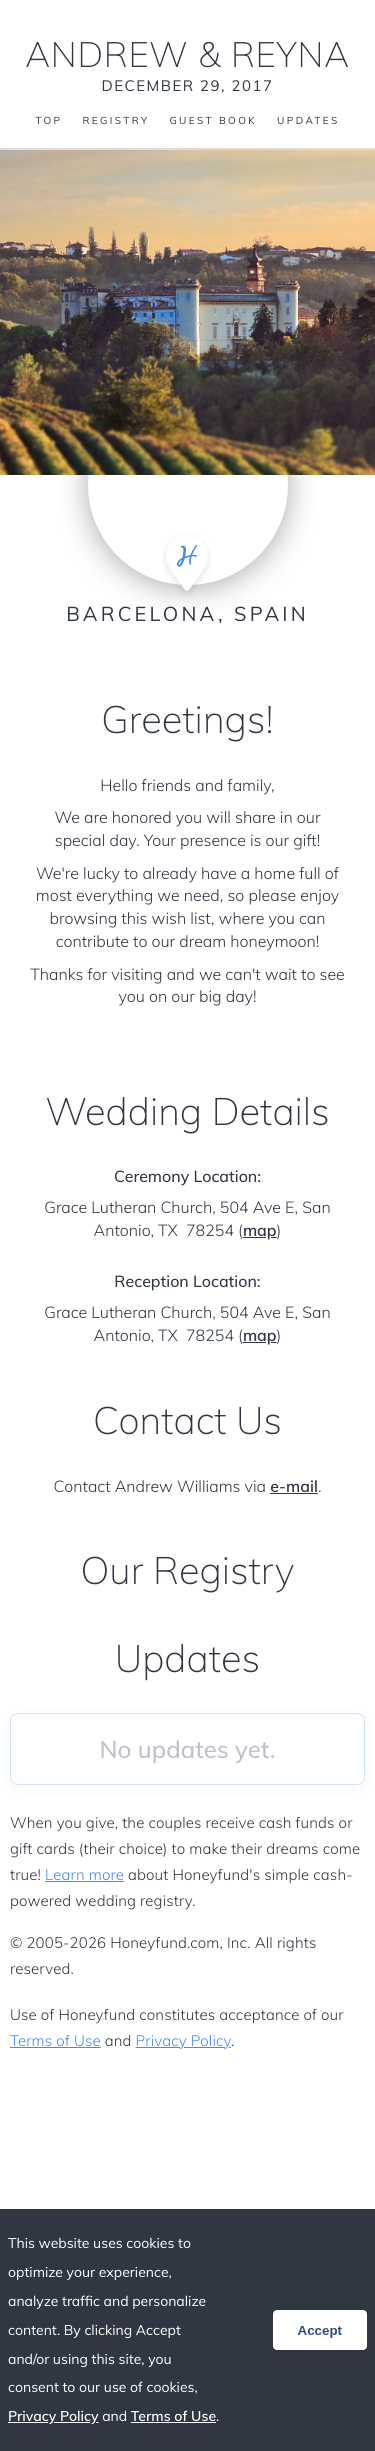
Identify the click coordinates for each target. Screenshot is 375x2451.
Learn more (84, 1874)
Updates (308, 121)
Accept (320, 2330)
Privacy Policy (183, 2040)
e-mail (294, 1486)
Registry (115, 121)
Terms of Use (55, 2040)
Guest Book (213, 121)
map (260, 1230)
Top (48, 121)
